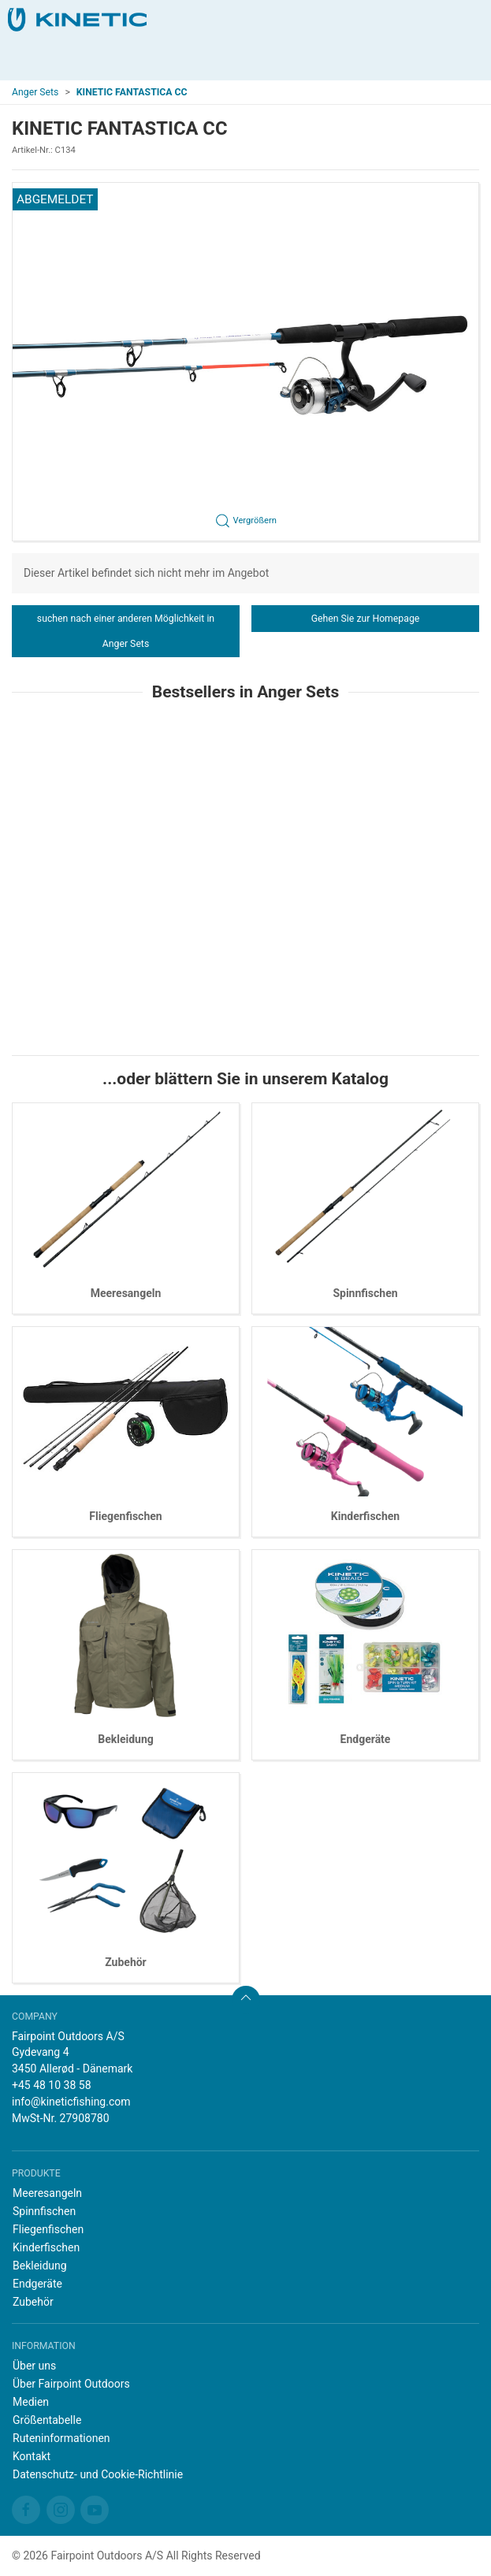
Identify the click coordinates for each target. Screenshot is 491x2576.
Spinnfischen (365, 1293)
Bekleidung (126, 1739)
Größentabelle (47, 2420)
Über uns (34, 2365)
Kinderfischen (365, 1516)
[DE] (77, 19)
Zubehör (126, 1962)
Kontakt (31, 2456)
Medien (31, 2402)
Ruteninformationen (61, 2438)
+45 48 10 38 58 (51, 2085)
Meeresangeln (126, 1293)
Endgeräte (365, 1739)
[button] (245, 361)
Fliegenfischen (125, 1516)
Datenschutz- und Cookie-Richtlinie (98, 2474)
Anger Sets (35, 92)
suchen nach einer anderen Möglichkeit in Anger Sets (125, 631)
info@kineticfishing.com (71, 2101)
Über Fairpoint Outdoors (71, 2383)
